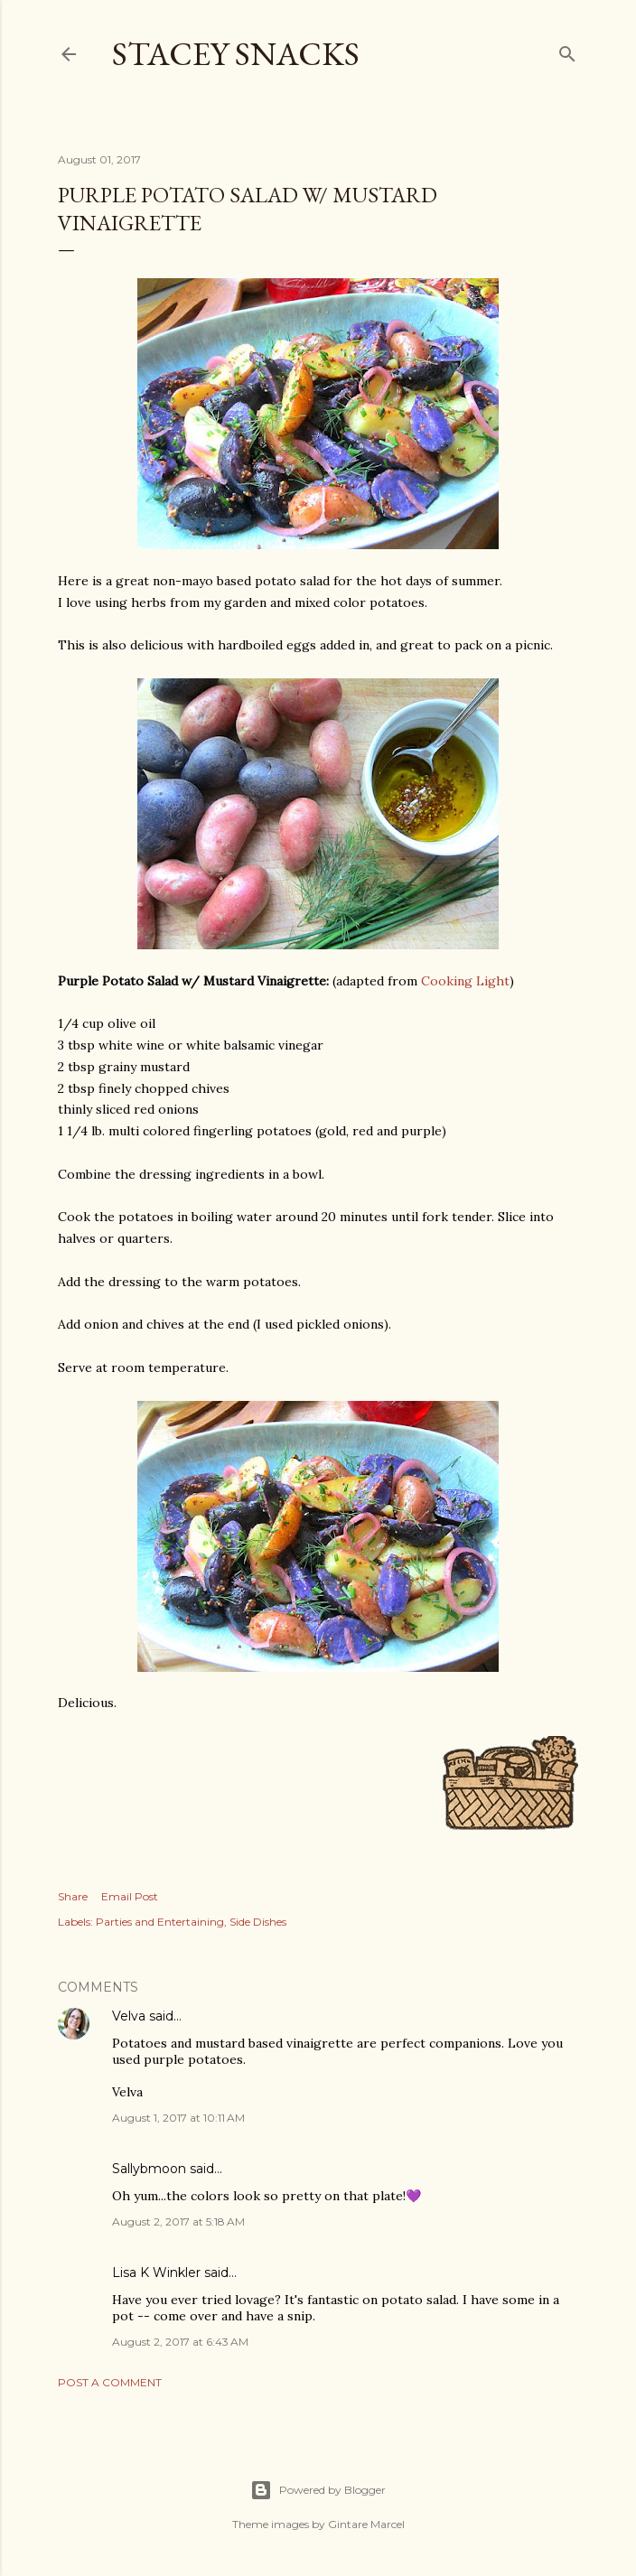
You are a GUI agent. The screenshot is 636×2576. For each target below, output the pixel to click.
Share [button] (73, 1896)
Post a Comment (110, 2382)
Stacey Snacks (236, 54)
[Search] (567, 50)
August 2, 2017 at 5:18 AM (178, 2221)
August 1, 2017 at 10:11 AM (178, 2117)
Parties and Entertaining (160, 1921)
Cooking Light (465, 981)
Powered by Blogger (318, 2490)
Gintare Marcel (366, 2524)
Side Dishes (257, 1921)
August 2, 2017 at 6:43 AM (180, 2341)
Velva (128, 2016)
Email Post (129, 1896)
